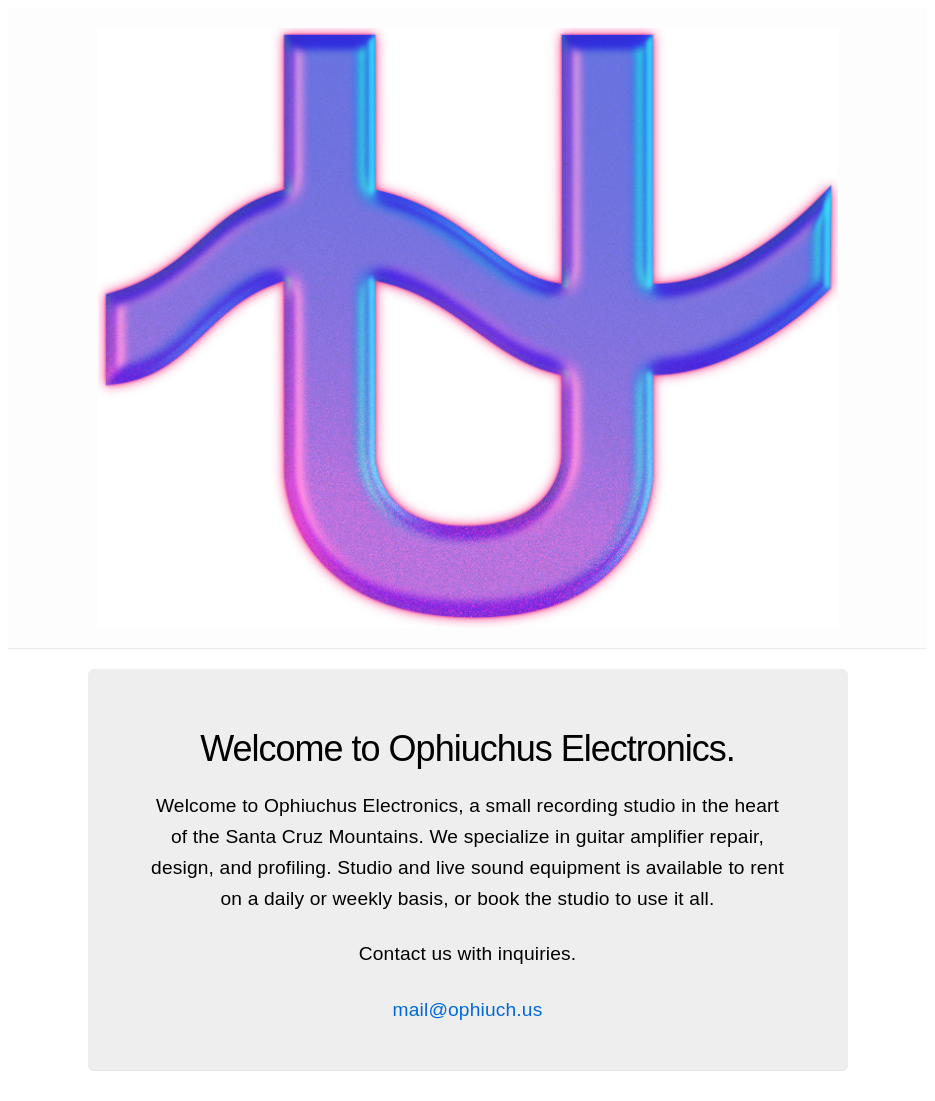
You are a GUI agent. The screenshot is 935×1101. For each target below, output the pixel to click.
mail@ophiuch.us (468, 1009)
